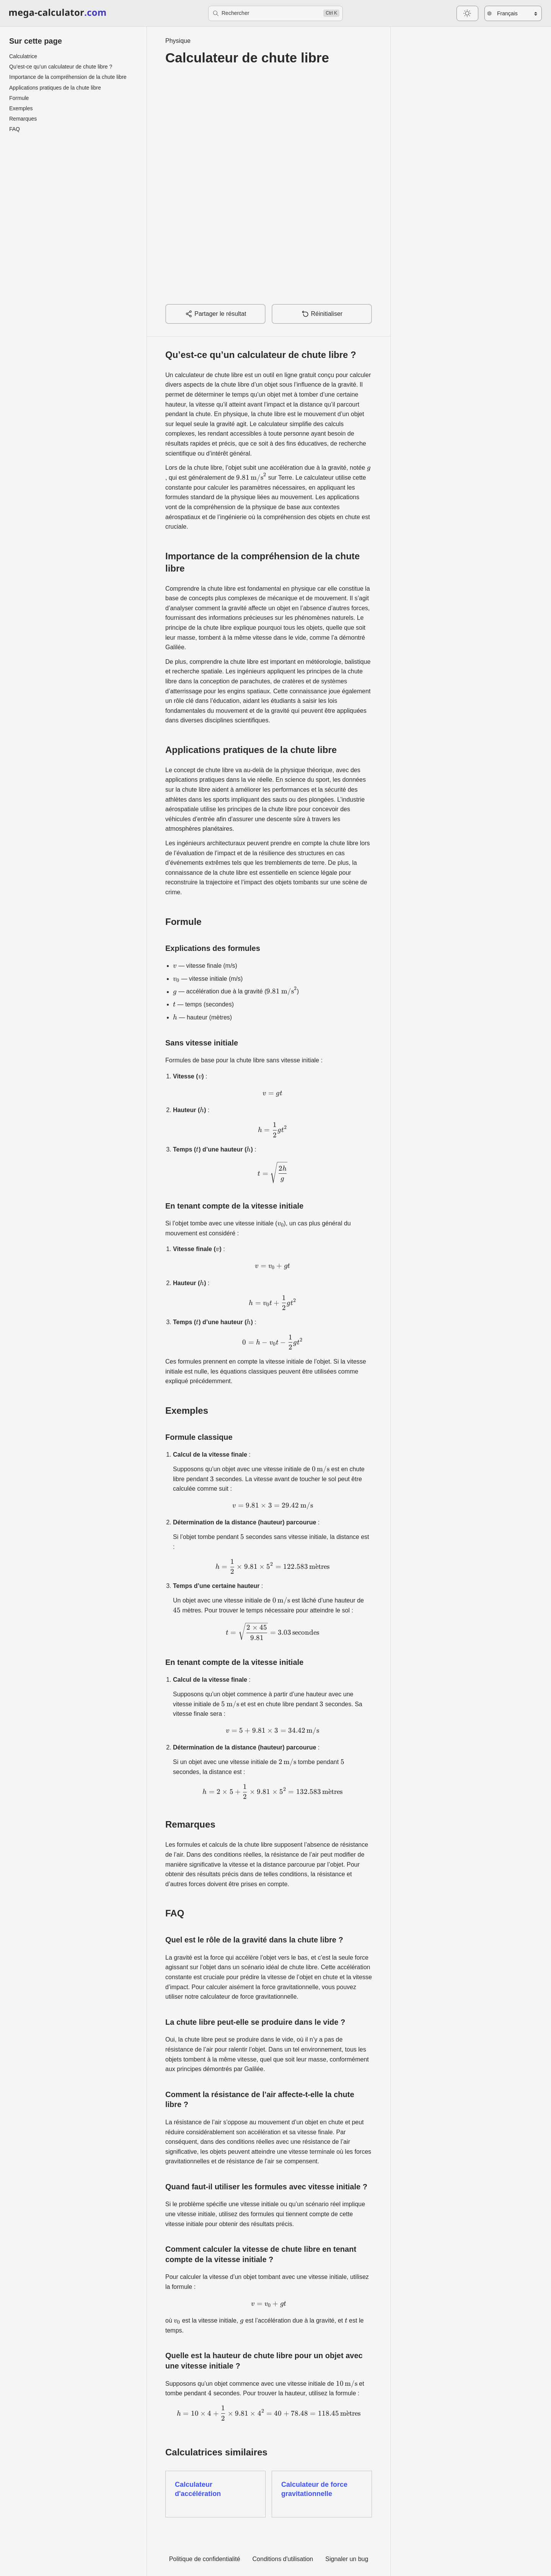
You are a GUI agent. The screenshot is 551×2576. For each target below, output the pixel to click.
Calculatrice (23, 56)
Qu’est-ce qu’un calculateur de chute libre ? (60, 67)
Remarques (23, 119)
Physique (178, 41)
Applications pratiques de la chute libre (55, 88)
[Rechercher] (275, 13)
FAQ (14, 129)
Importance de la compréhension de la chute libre (68, 77)
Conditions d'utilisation (283, 2559)
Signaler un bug (346, 2559)
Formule (19, 98)
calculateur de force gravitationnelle (249, 1996)
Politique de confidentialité (204, 2559)
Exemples (21, 108)
